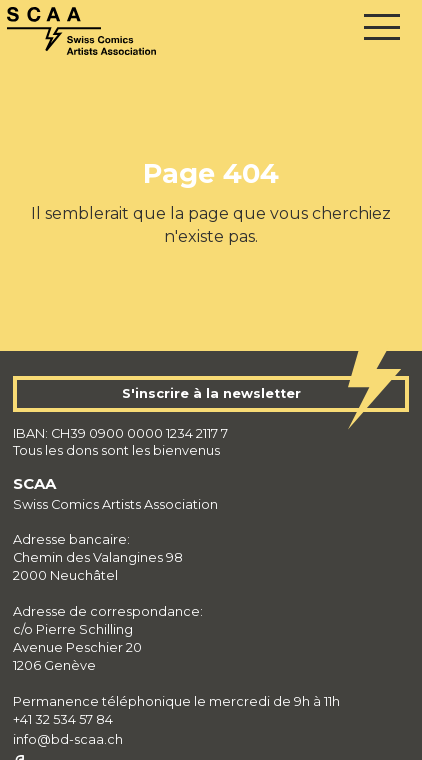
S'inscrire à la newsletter (211, 393)
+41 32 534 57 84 (63, 719)
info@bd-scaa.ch (68, 739)
